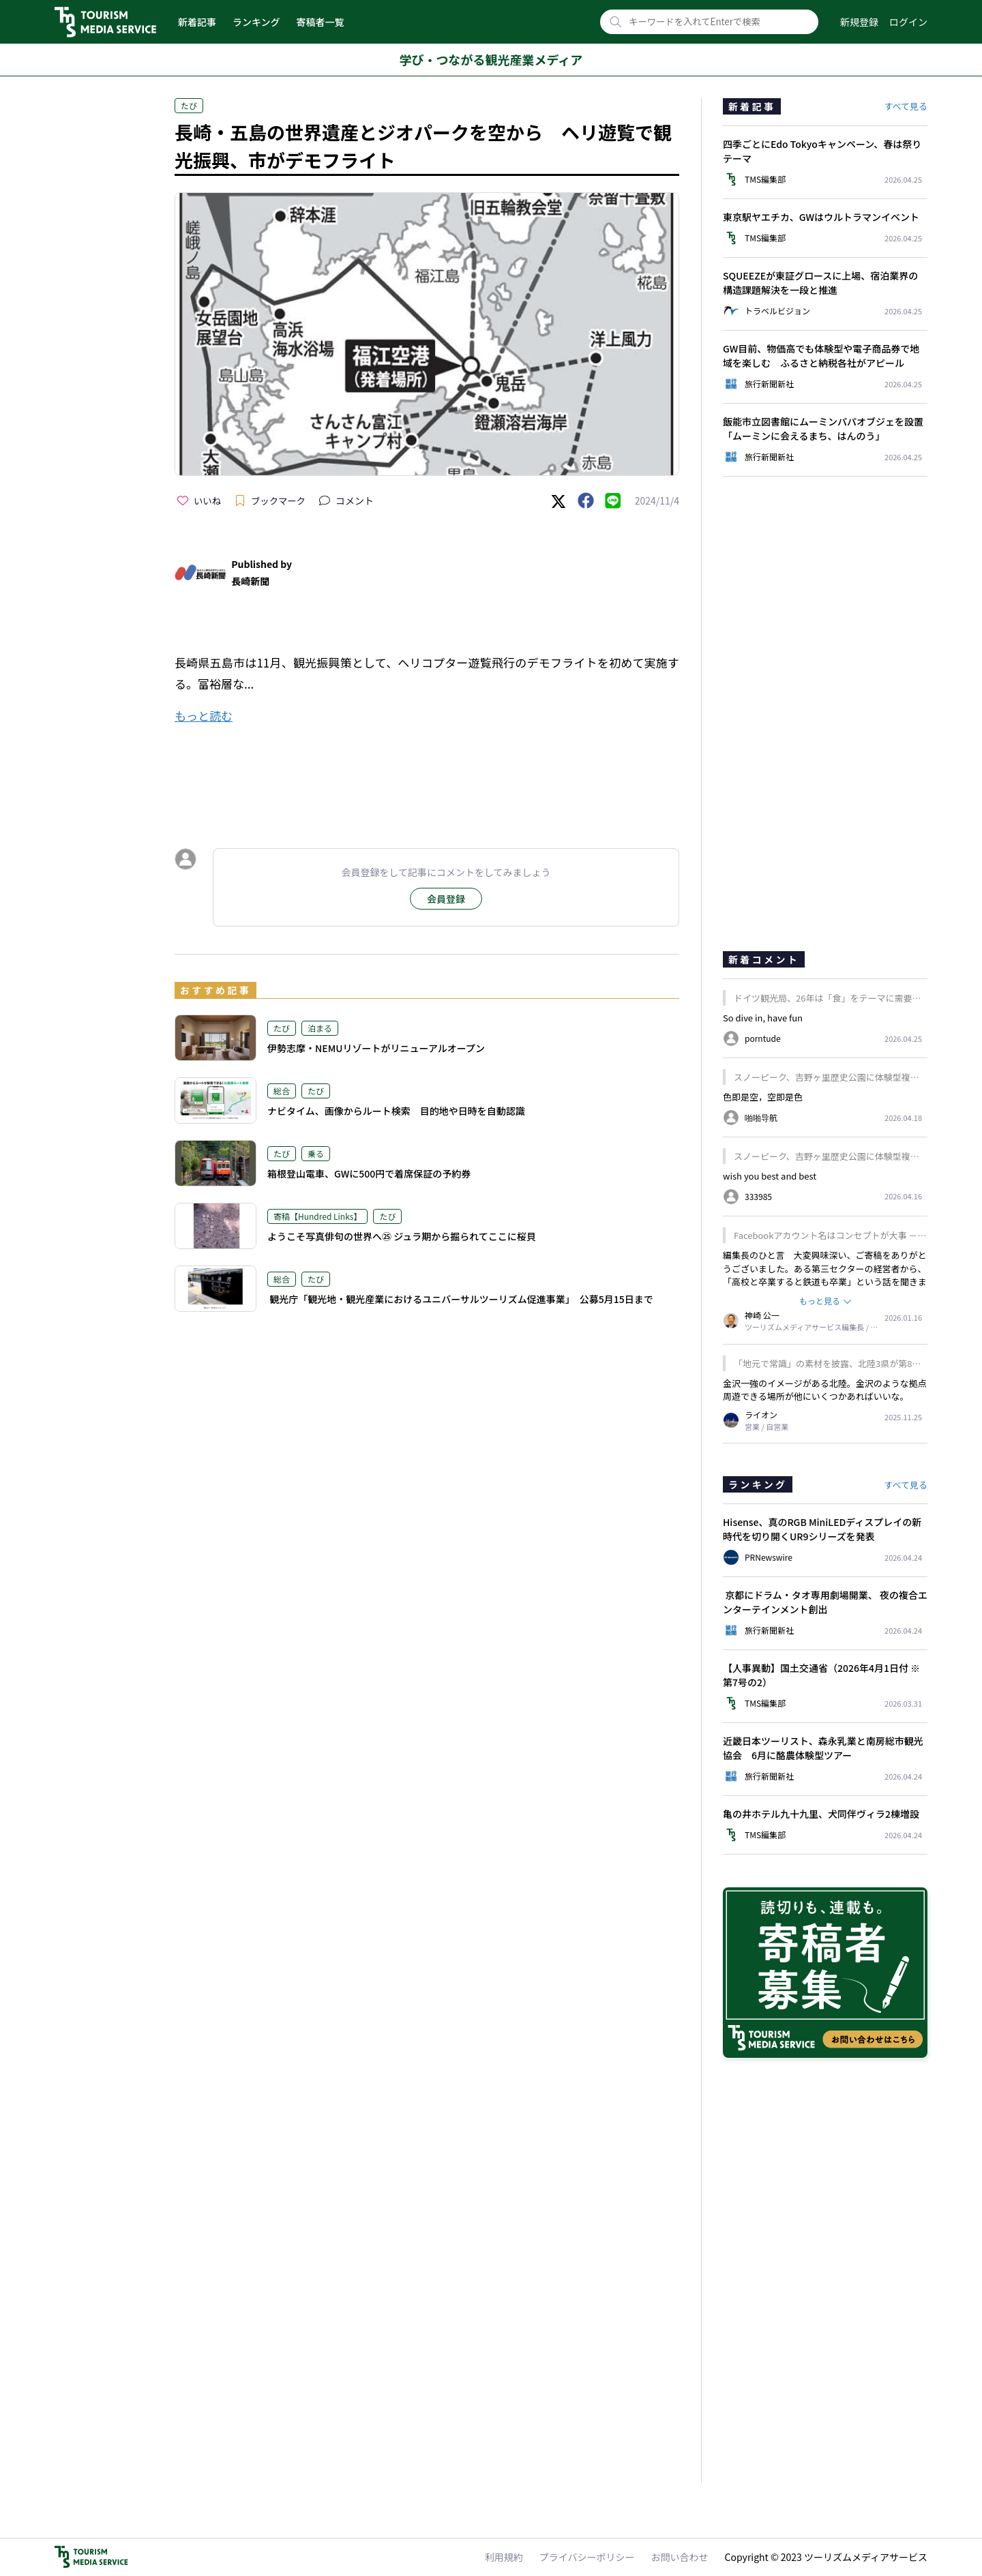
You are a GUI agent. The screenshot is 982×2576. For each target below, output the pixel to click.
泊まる (320, 1028)
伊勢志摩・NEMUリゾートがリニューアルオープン (376, 1048)
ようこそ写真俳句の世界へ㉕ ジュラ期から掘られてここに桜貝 (401, 1236)
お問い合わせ (680, 2557)
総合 (281, 1090)
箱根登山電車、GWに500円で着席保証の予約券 (369, 1173)
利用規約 (504, 2557)
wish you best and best (769, 1175)
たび (189, 105)
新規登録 (859, 22)
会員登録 (446, 898)
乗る (316, 1153)
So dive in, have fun (763, 1017)
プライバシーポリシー (587, 2557)
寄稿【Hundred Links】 (317, 1216)
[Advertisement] (427, 774)
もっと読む (204, 715)
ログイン (908, 22)
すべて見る (905, 106)
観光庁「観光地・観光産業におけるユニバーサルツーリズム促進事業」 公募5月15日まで (460, 1299)
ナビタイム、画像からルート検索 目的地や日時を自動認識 (396, 1111)
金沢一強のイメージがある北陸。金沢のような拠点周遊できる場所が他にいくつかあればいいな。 (825, 1390)
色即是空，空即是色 (763, 1096)
